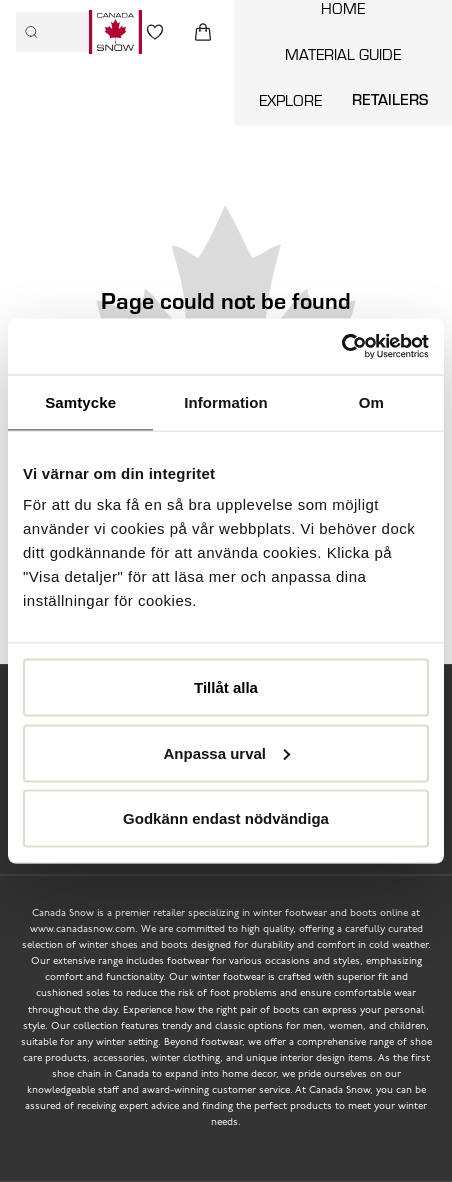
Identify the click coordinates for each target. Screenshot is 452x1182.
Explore (290, 100)
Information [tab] (226, 401)
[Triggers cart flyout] (203, 32)
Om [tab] (371, 401)
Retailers (390, 99)
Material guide (343, 54)
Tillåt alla (226, 687)
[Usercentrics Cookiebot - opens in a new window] (341, 347)
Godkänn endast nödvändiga (226, 818)
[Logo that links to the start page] (115, 32)
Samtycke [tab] (80, 401)
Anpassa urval (226, 752)
